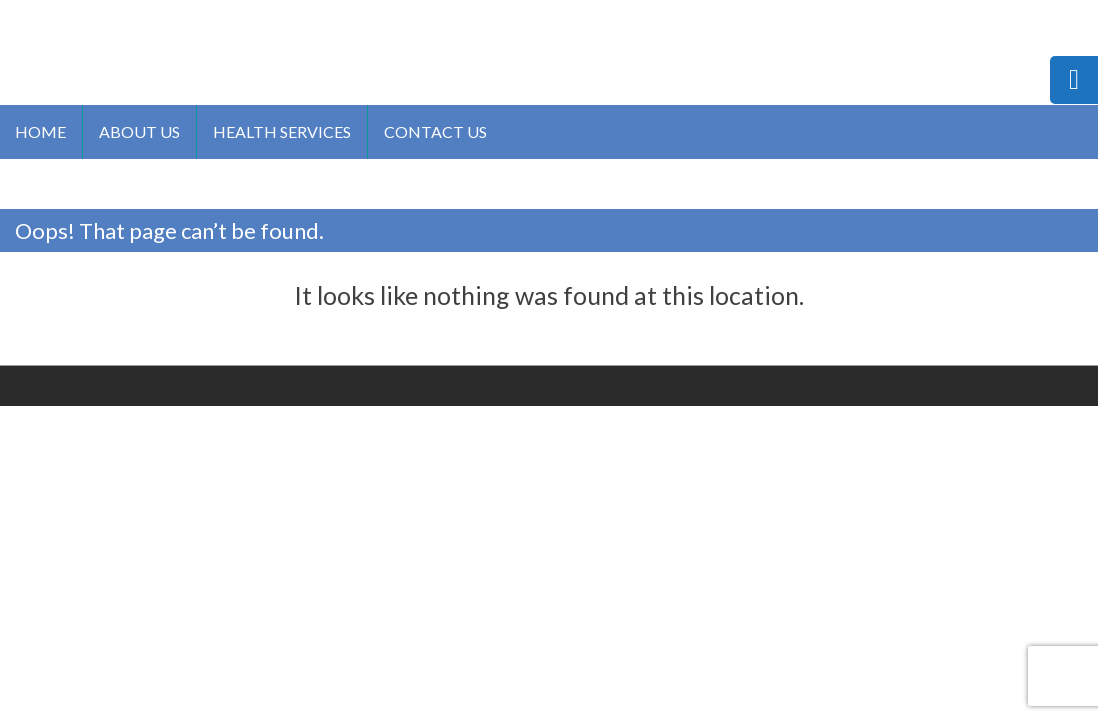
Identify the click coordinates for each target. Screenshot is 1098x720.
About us (139, 131)
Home (40, 131)
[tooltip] (1074, 80)
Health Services (282, 131)
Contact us (435, 131)
